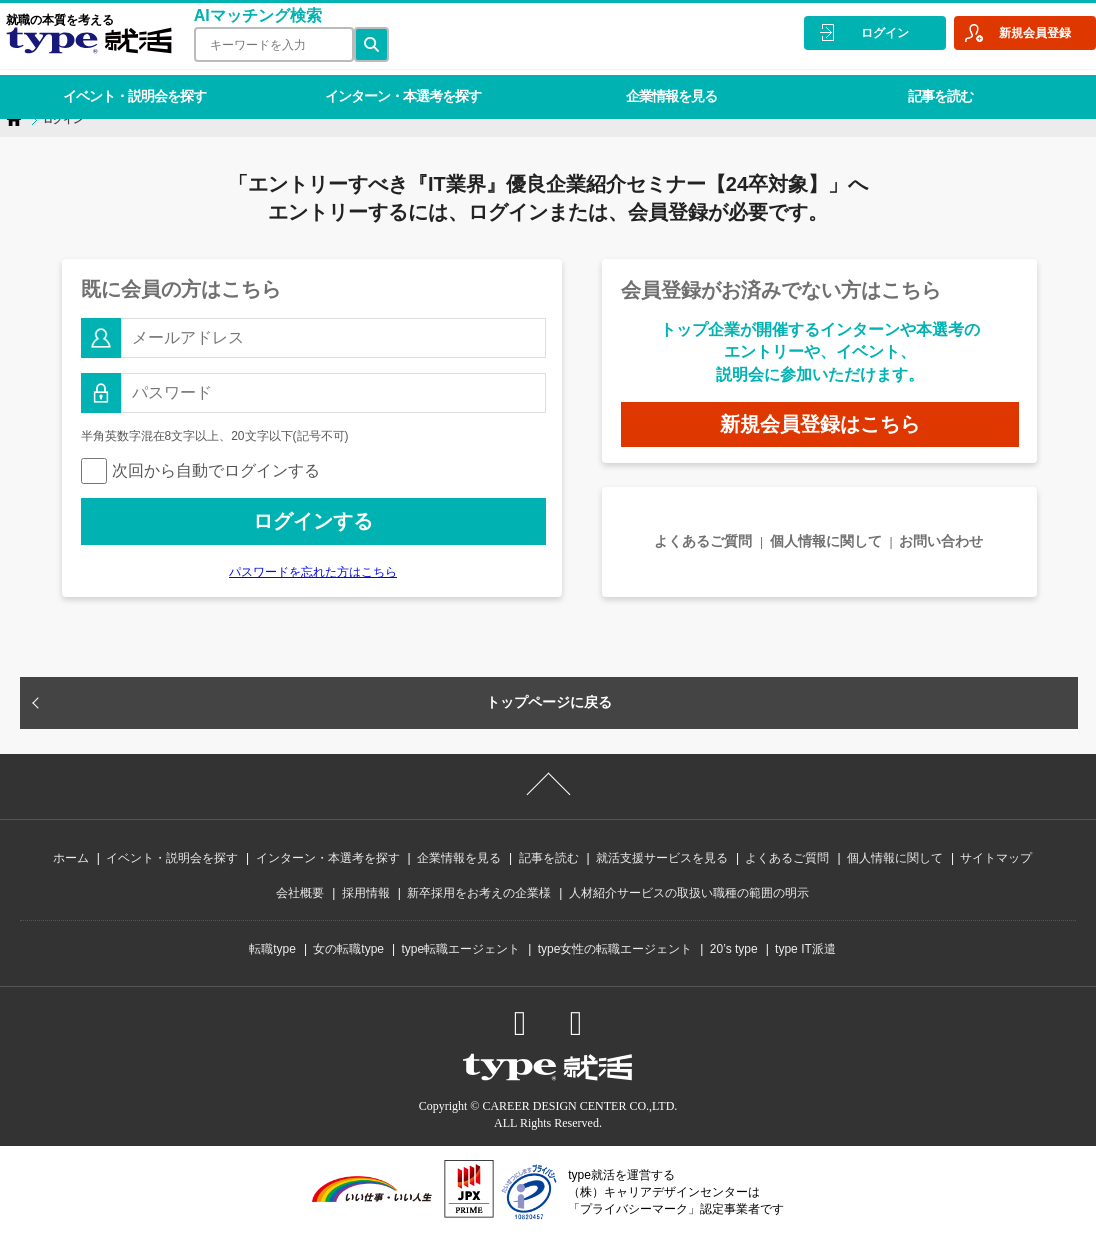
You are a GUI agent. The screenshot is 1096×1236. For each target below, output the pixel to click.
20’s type (734, 949)
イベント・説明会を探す (130, 84)
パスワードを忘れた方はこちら (313, 572)
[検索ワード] (268, 44)
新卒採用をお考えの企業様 (479, 893)
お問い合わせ (941, 541)
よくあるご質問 (703, 541)
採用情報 (366, 893)
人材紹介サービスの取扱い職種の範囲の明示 (689, 893)
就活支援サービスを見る (662, 858)
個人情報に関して (826, 541)
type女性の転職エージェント (615, 949)
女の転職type (348, 949)
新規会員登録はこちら (820, 424)
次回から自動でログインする (200, 470)
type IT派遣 (805, 949)
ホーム (71, 858)
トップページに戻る (549, 702)
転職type (272, 949)
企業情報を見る (653, 84)
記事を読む (915, 84)
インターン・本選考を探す (392, 84)
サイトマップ (996, 858)
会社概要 (300, 893)
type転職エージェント (461, 949)
